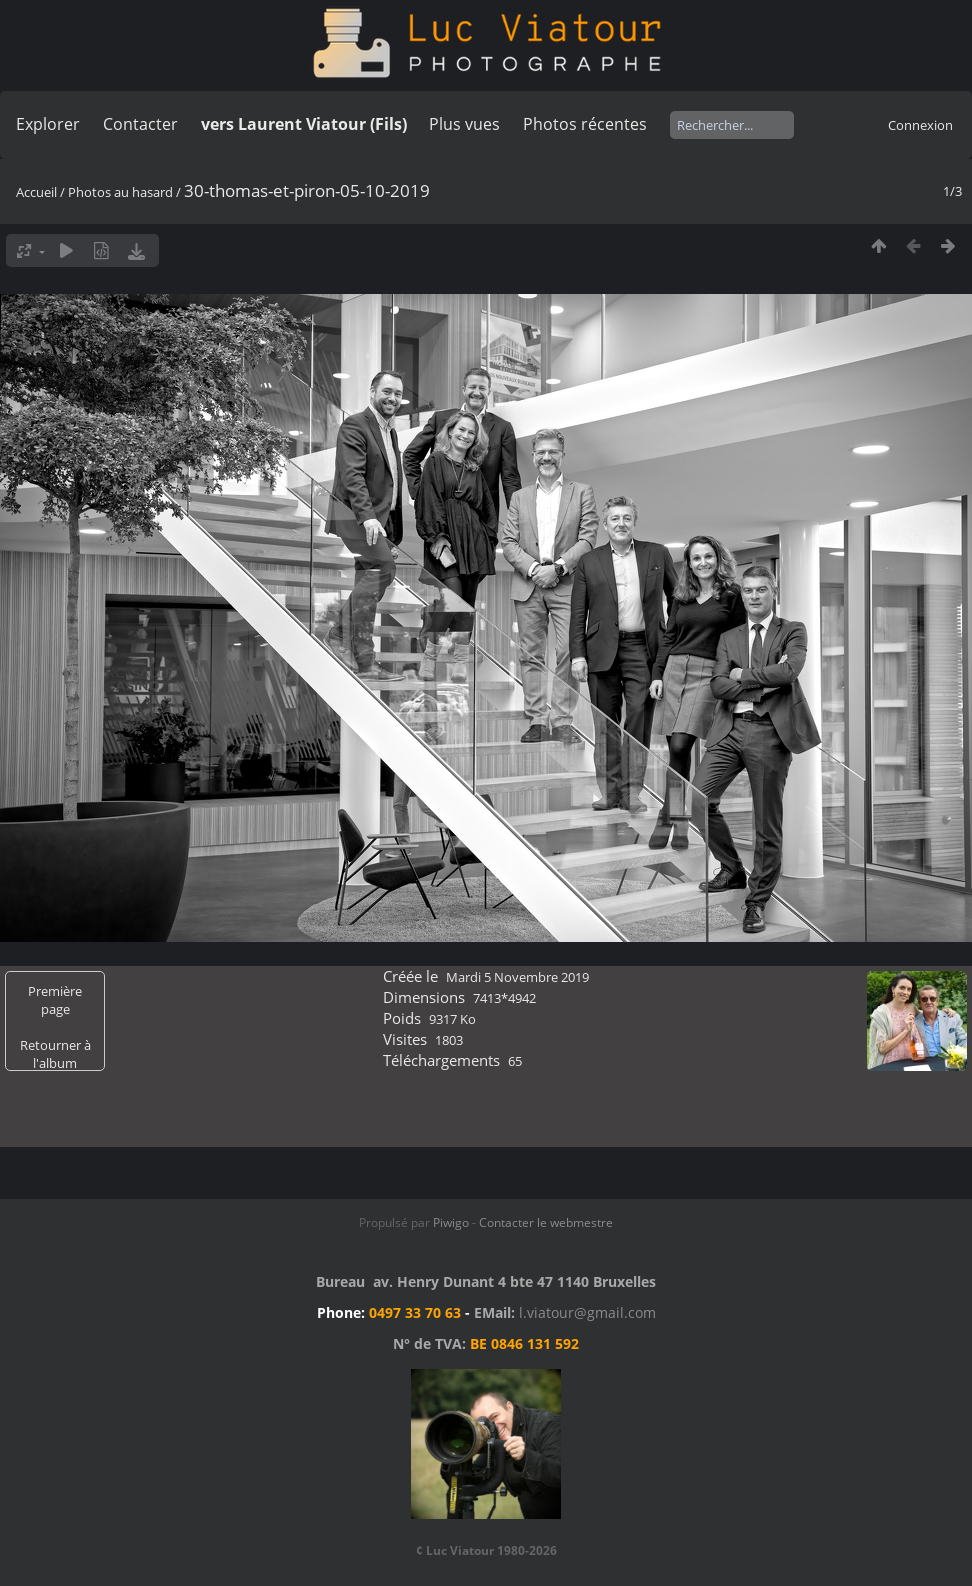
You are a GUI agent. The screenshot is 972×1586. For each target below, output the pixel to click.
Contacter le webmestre (546, 1222)
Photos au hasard (120, 192)
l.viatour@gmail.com (587, 1312)
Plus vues (464, 124)
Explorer (48, 124)
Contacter (140, 124)
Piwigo (451, 1222)
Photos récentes (585, 124)
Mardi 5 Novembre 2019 (517, 977)
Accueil (36, 192)
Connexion (920, 125)
